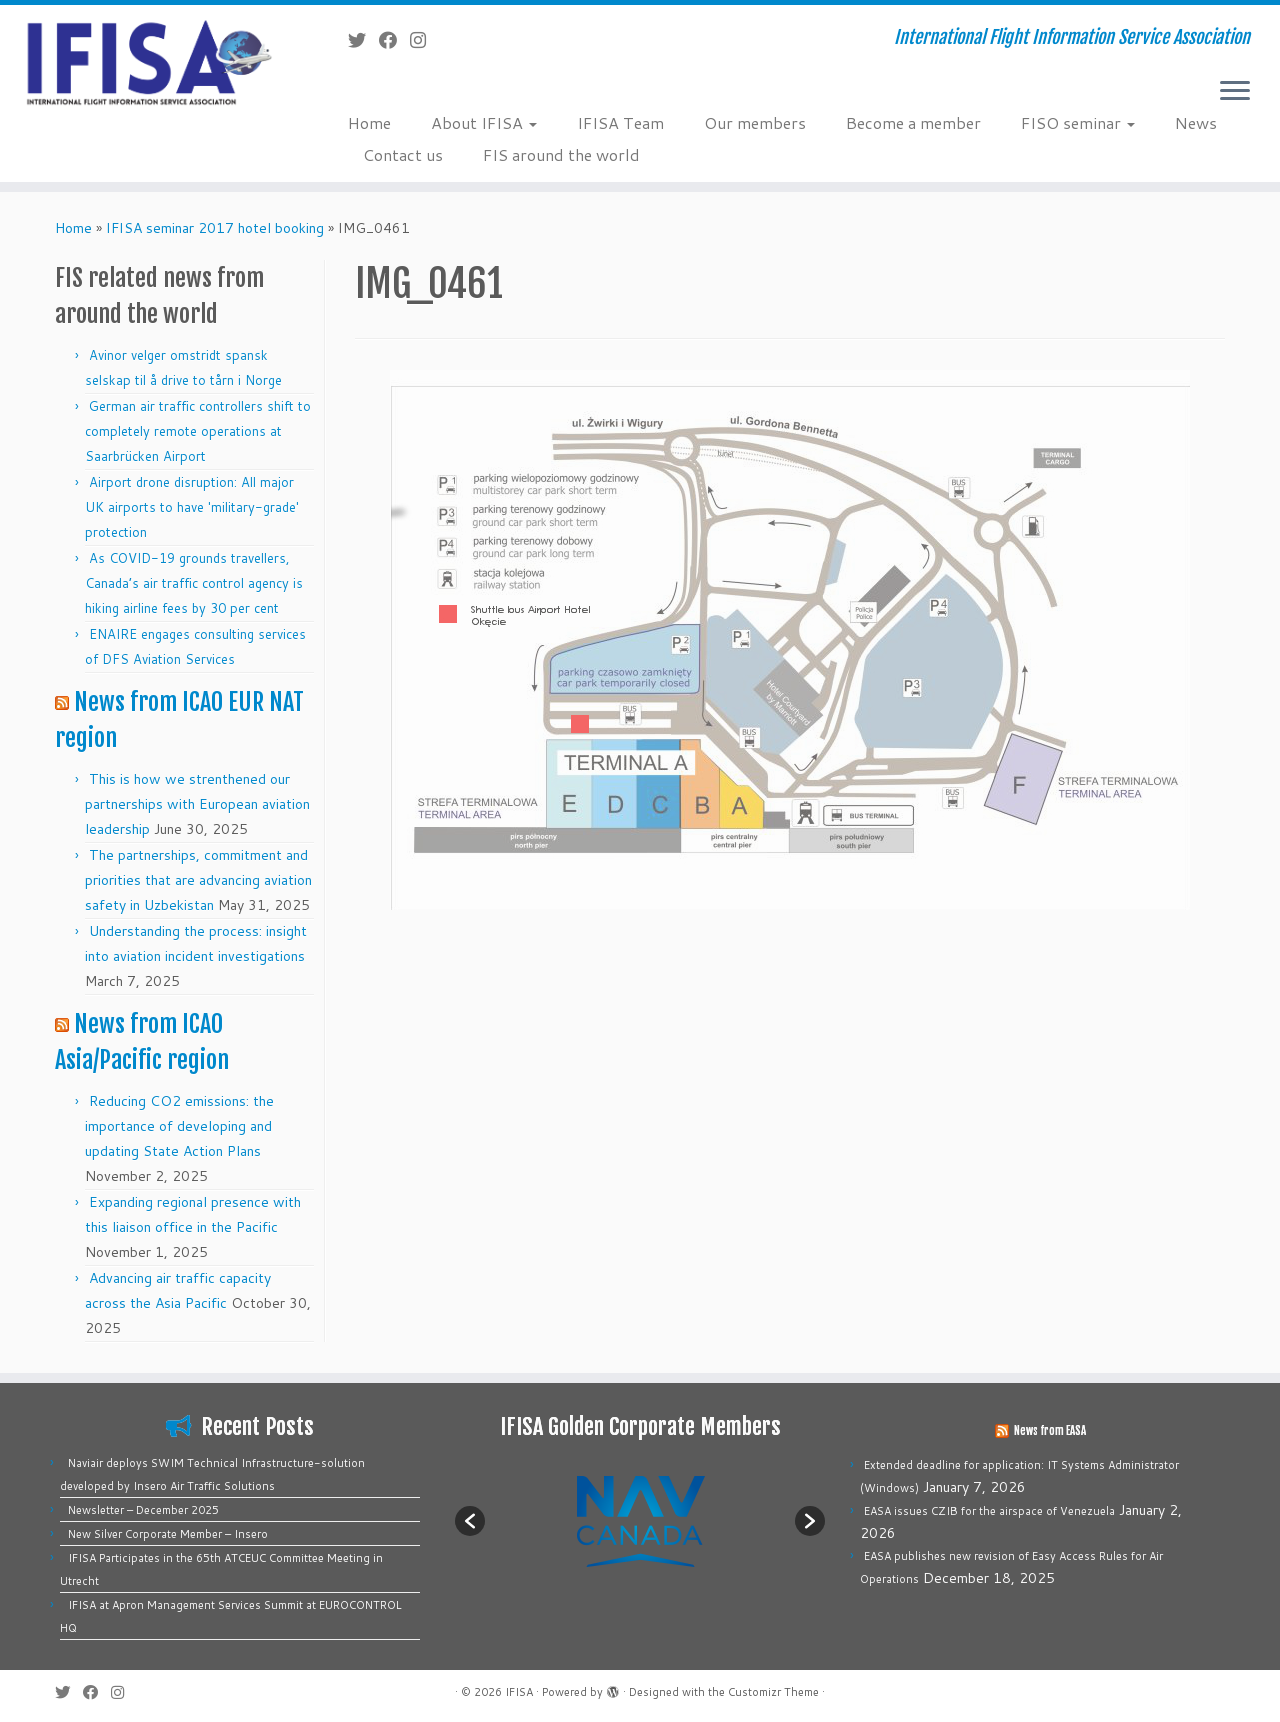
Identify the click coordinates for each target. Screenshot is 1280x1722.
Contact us (403, 154)
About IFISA (484, 122)
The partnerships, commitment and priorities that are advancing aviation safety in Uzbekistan (198, 880)
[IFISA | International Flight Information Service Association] (147, 61)
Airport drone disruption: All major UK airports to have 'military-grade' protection (192, 507)
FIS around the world (561, 154)
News (1196, 122)
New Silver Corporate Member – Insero (168, 1534)
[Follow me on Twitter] (363, 40)
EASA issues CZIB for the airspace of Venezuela (989, 1511)
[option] (640, 1520)
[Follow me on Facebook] (394, 40)
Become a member (913, 122)
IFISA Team (620, 122)
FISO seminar (1078, 122)
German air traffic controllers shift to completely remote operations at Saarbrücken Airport (198, 431)
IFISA (519, 1692)
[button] (470, 1521)
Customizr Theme (773, 1692)
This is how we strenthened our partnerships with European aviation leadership (197, 804)
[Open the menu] (1235, 92)
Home (369, 122)
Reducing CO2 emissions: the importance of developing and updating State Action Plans (179, 1126)
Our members (755, 122)
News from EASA (1050, 1431)
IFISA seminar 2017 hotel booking (215, 228)
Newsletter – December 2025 (143, 1510)
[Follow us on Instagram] (424, 40)
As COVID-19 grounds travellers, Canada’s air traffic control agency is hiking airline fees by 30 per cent (194, 583)
